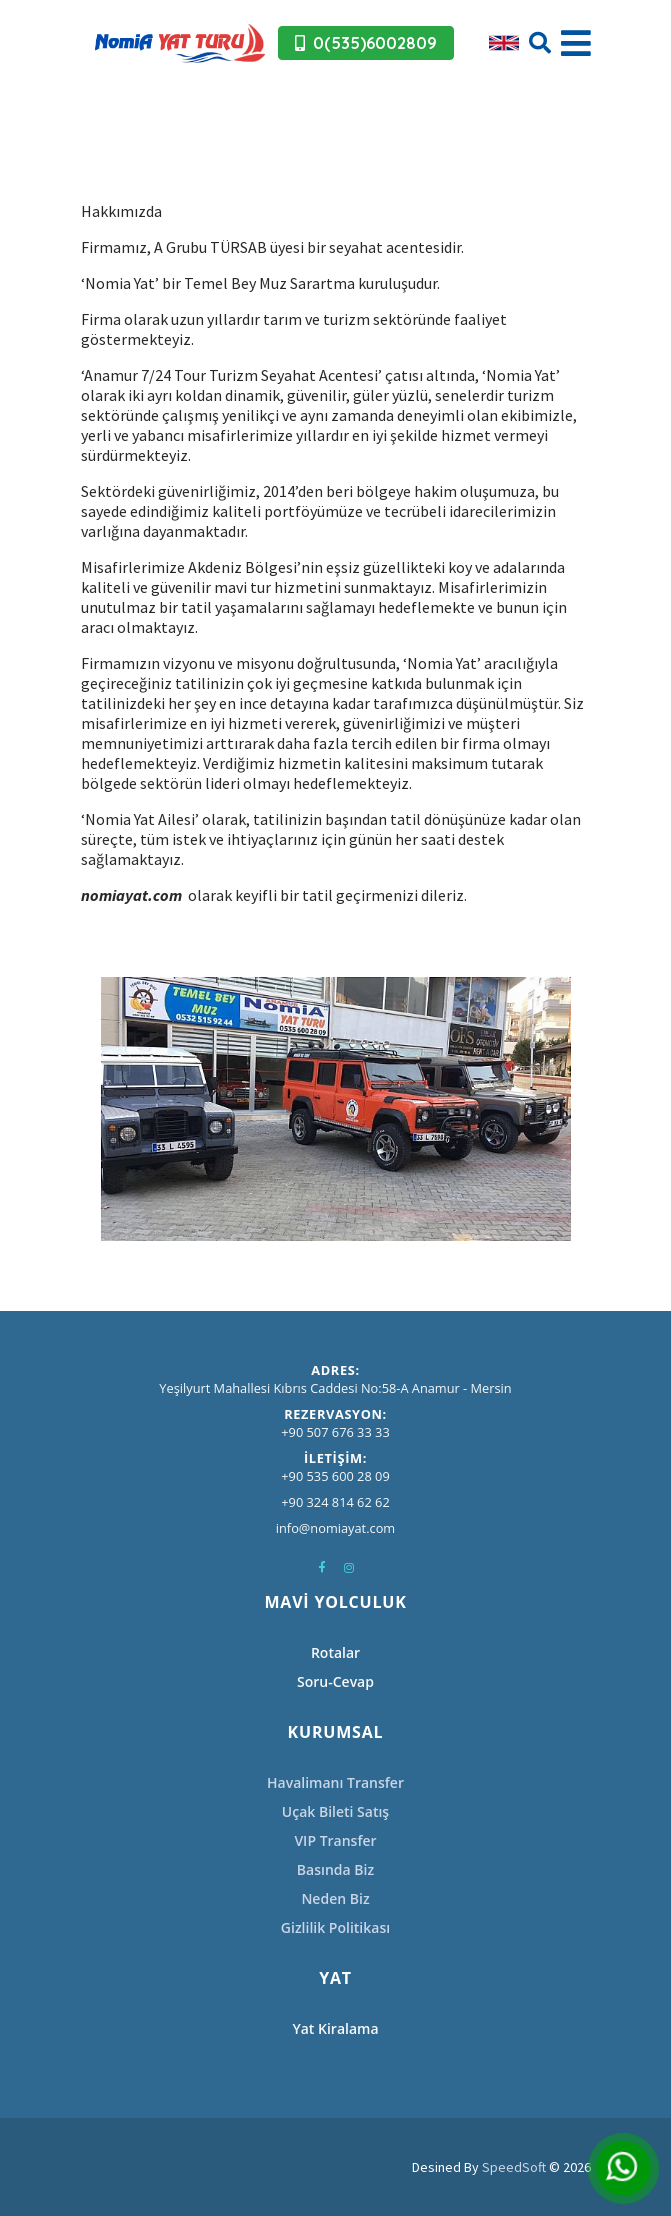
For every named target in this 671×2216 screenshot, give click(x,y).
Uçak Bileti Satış (335, 1811)
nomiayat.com (131, 895)
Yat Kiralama (335, 2028)
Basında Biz (335, 1869)
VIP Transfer (335, 1840)
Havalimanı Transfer (335, 1782)
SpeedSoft (514, 2167)
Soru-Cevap (335, 1681)
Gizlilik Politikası (335, 1927)
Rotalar (335, 1652)
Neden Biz (335, 1898)
